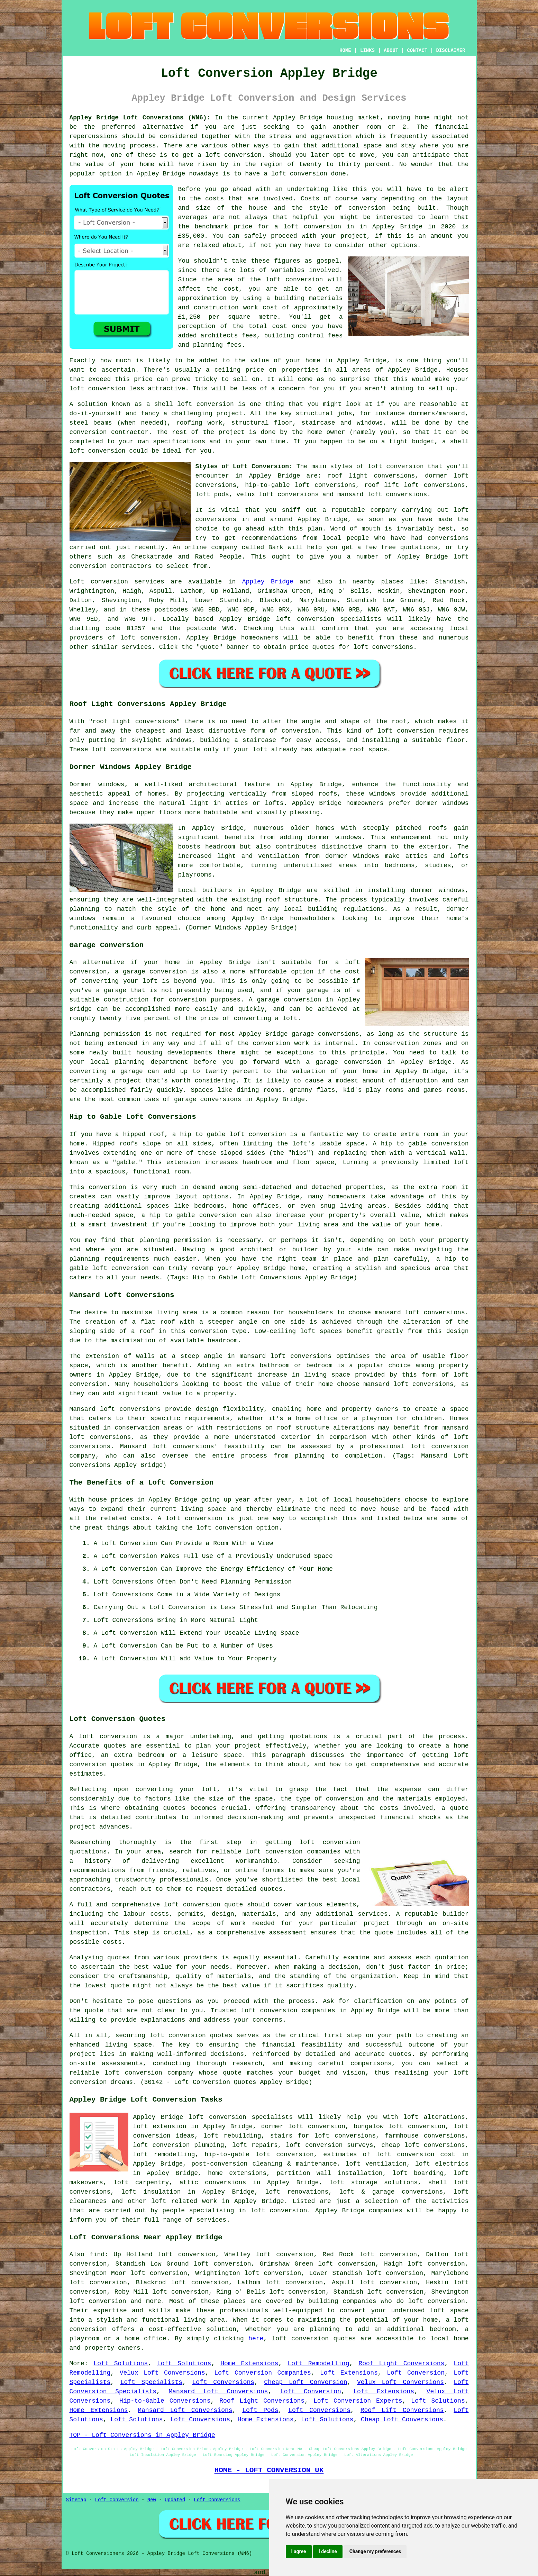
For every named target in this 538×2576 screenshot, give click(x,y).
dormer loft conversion (303, 2126)
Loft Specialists (151, 2382)
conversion (367, 208)
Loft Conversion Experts (357, 2400)
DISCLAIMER (450, 50)
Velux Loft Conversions (162, 2372)
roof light (112, 721)
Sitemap (76, 2500)
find (97, 2254)
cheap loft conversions (423, 2145)
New (151, 2500)
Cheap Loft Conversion (305, 2382)
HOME (345, 50)
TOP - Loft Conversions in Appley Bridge (142, 2435)
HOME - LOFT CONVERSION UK (269, 2470)
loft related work (184, 2201)
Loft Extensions (349, 2372)
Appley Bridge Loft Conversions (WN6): (140, 117)
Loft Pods (260, 2410)
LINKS (367, 50)
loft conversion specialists (241, 2117)
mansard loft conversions (420, 1312)
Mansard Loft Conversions (218, 2391)
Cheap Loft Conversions (402, 2419)
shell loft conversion (194, 404)
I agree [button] (298, 2551)
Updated (175, 2500)
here (255, 2338)
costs (214, 198)
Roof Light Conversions (401, 2363)
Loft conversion (99, 581)
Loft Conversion (416, 2372)
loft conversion (233, 155)
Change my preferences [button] (375, 2551)
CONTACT (417, 50)
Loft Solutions (121, 2363)
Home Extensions (249, 2363)
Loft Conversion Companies (262, 2372)
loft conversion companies (288, 2010)
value (259, 360)
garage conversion (155, 971)
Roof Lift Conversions (402, 2410)
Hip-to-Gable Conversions (164, 2400)
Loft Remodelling (318, 2363)
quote (119, 1985)
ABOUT (391, 50)
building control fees (303, 335)
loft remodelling (164, 2154)
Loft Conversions (223, 2382)
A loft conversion (189, 1518)
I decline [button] (328, 2551)
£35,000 (191, 236)
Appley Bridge (267, 581)
